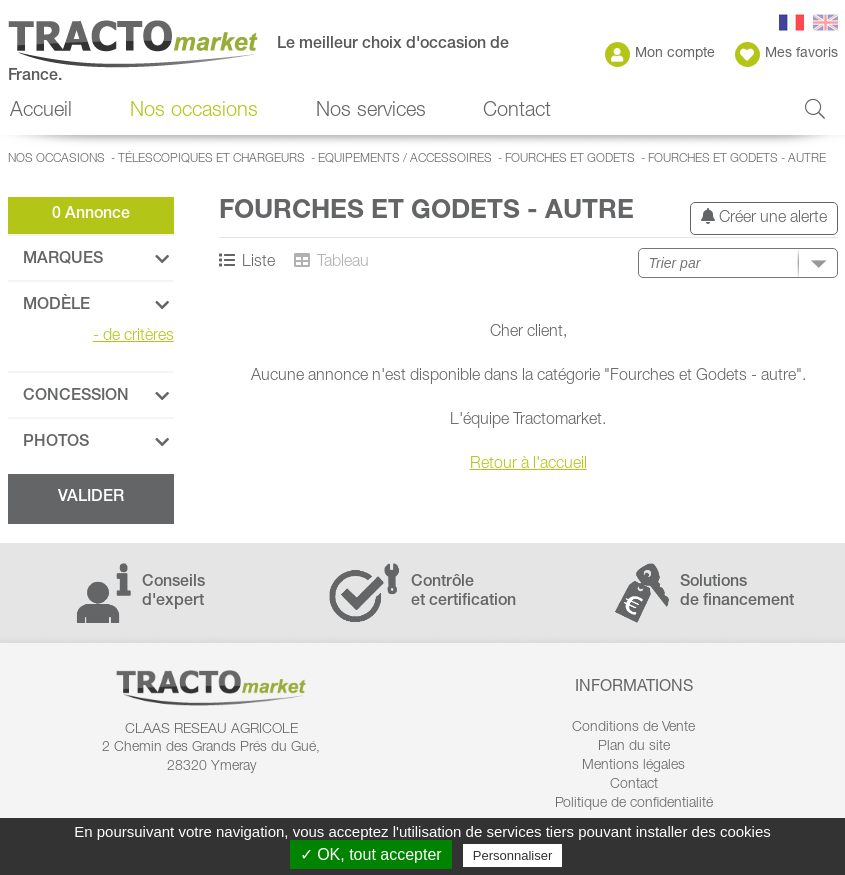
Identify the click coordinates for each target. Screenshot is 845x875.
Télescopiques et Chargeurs (211, 159)
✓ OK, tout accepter (371, 854)
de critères (133, 337)
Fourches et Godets (570, 159)
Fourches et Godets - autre (737, 159)
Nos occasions (194, 112)
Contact (517, 112)
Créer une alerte (764, 217)
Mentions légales (633, 766)
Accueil (41, 112)
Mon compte (660, 54)
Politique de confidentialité (634, 804)
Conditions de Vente (633, 728)
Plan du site (634, 747)
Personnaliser (513, 855)
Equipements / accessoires (405, 159)
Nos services (371, 112)
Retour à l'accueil (528, 465)
